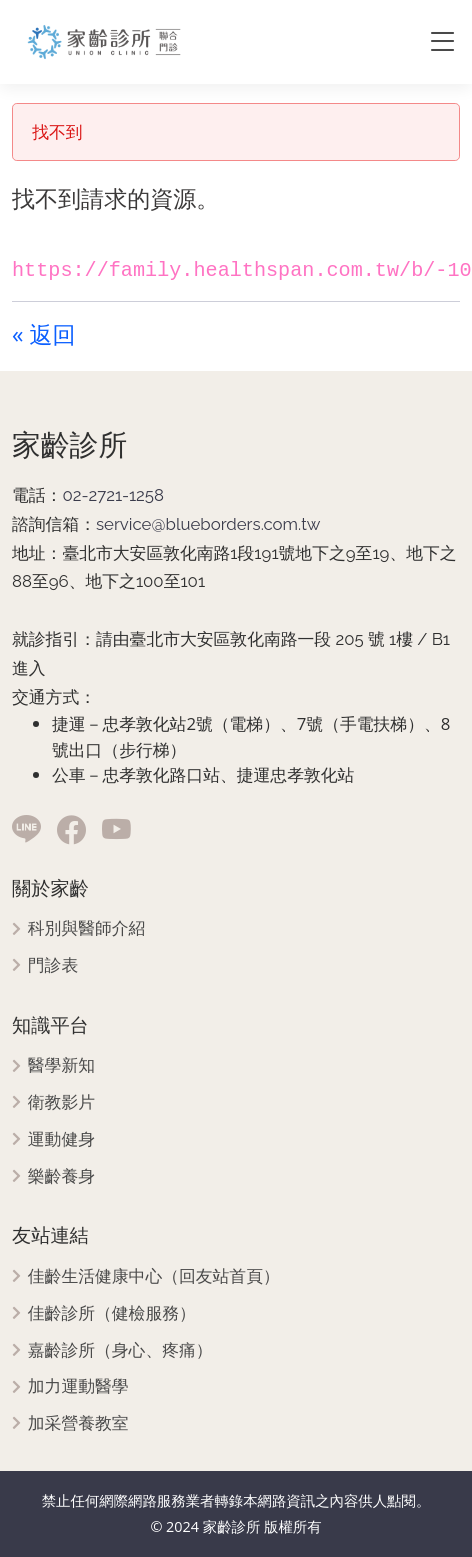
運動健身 (61, 1139)
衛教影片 (61, 1102)
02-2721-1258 (113, 495)
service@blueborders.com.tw (208, 524)
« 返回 (43, 334)
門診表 (53, 965)
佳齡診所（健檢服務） (112, 1313)
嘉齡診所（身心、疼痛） (120, 1350)
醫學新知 (61, 1065)
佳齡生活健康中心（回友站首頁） (154, 1276)
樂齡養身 (61, 1176)
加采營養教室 (78, 1423)
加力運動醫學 (78, 1386)
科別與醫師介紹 (87, 928)
